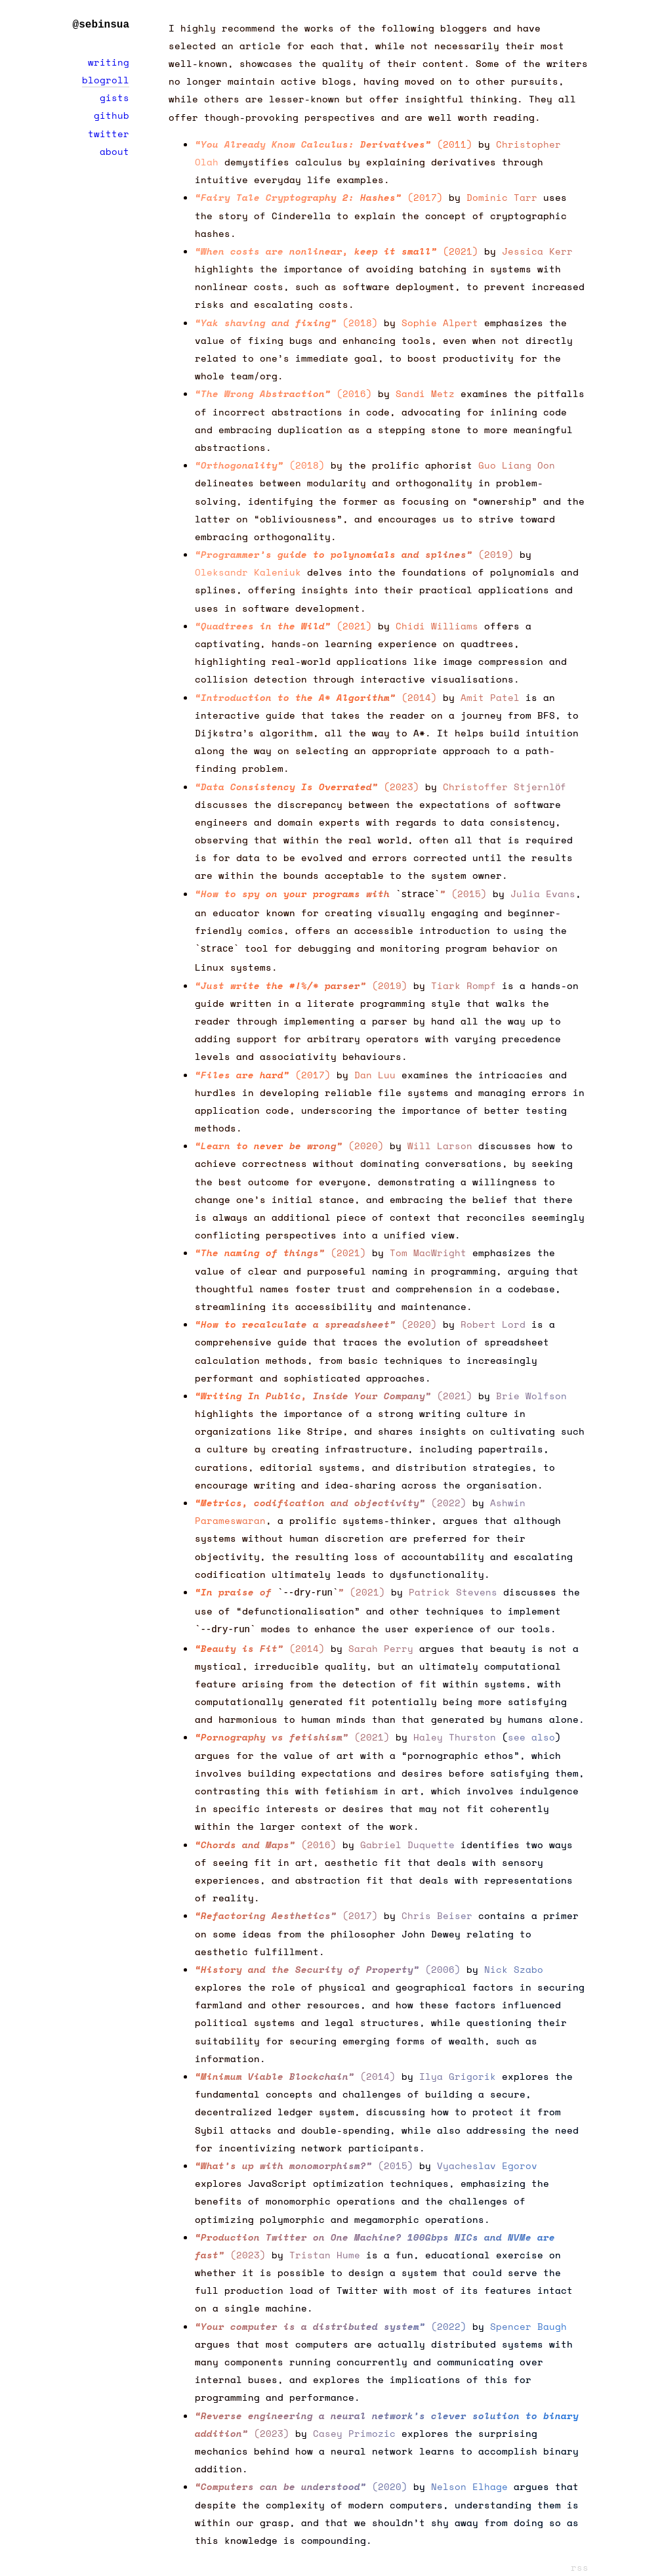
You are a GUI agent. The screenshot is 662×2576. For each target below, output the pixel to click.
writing (108, 62)
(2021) (336, 251)
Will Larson (439, 1143)
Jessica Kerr (537, 251)
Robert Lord (493, 1321)
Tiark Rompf (463, 983)
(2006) (328, 1964)
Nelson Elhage (469, 2481)
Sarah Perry (380, 1643)
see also (531, 1732)
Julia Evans (542, 893)
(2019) (354, 554)
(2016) (283, 393)
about (114, 151)
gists (114, 97)
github (111, 115)
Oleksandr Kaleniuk (248, 572)
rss (580, 2562)
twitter (108, 133)
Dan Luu (375, 1072)
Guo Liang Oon (516, 465)
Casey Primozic (354, 2428)
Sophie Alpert (440, 322)
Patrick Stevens (453, 1589)
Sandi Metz (425, 393)
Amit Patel (490, 697)
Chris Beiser (437, 1910)
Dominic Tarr (501, 197)
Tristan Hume (324, 2249)
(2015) (341, 893)
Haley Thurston (454, 1732)
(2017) (319, 197)
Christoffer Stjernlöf (504, 786)
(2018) (286, 322)
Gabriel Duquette (407, 1839)
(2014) (316, 697)
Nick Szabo (513, 1964)
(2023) (307, 786)
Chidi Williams (437, 626)
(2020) (289, 1143)
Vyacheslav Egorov (487, 2160)
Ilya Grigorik (457, 2071)
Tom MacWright (428, 1250)
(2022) (330, 1500)
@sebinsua (101, 25)
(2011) (333, 144)
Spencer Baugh (528, 2321)
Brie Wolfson (531, 1393)
